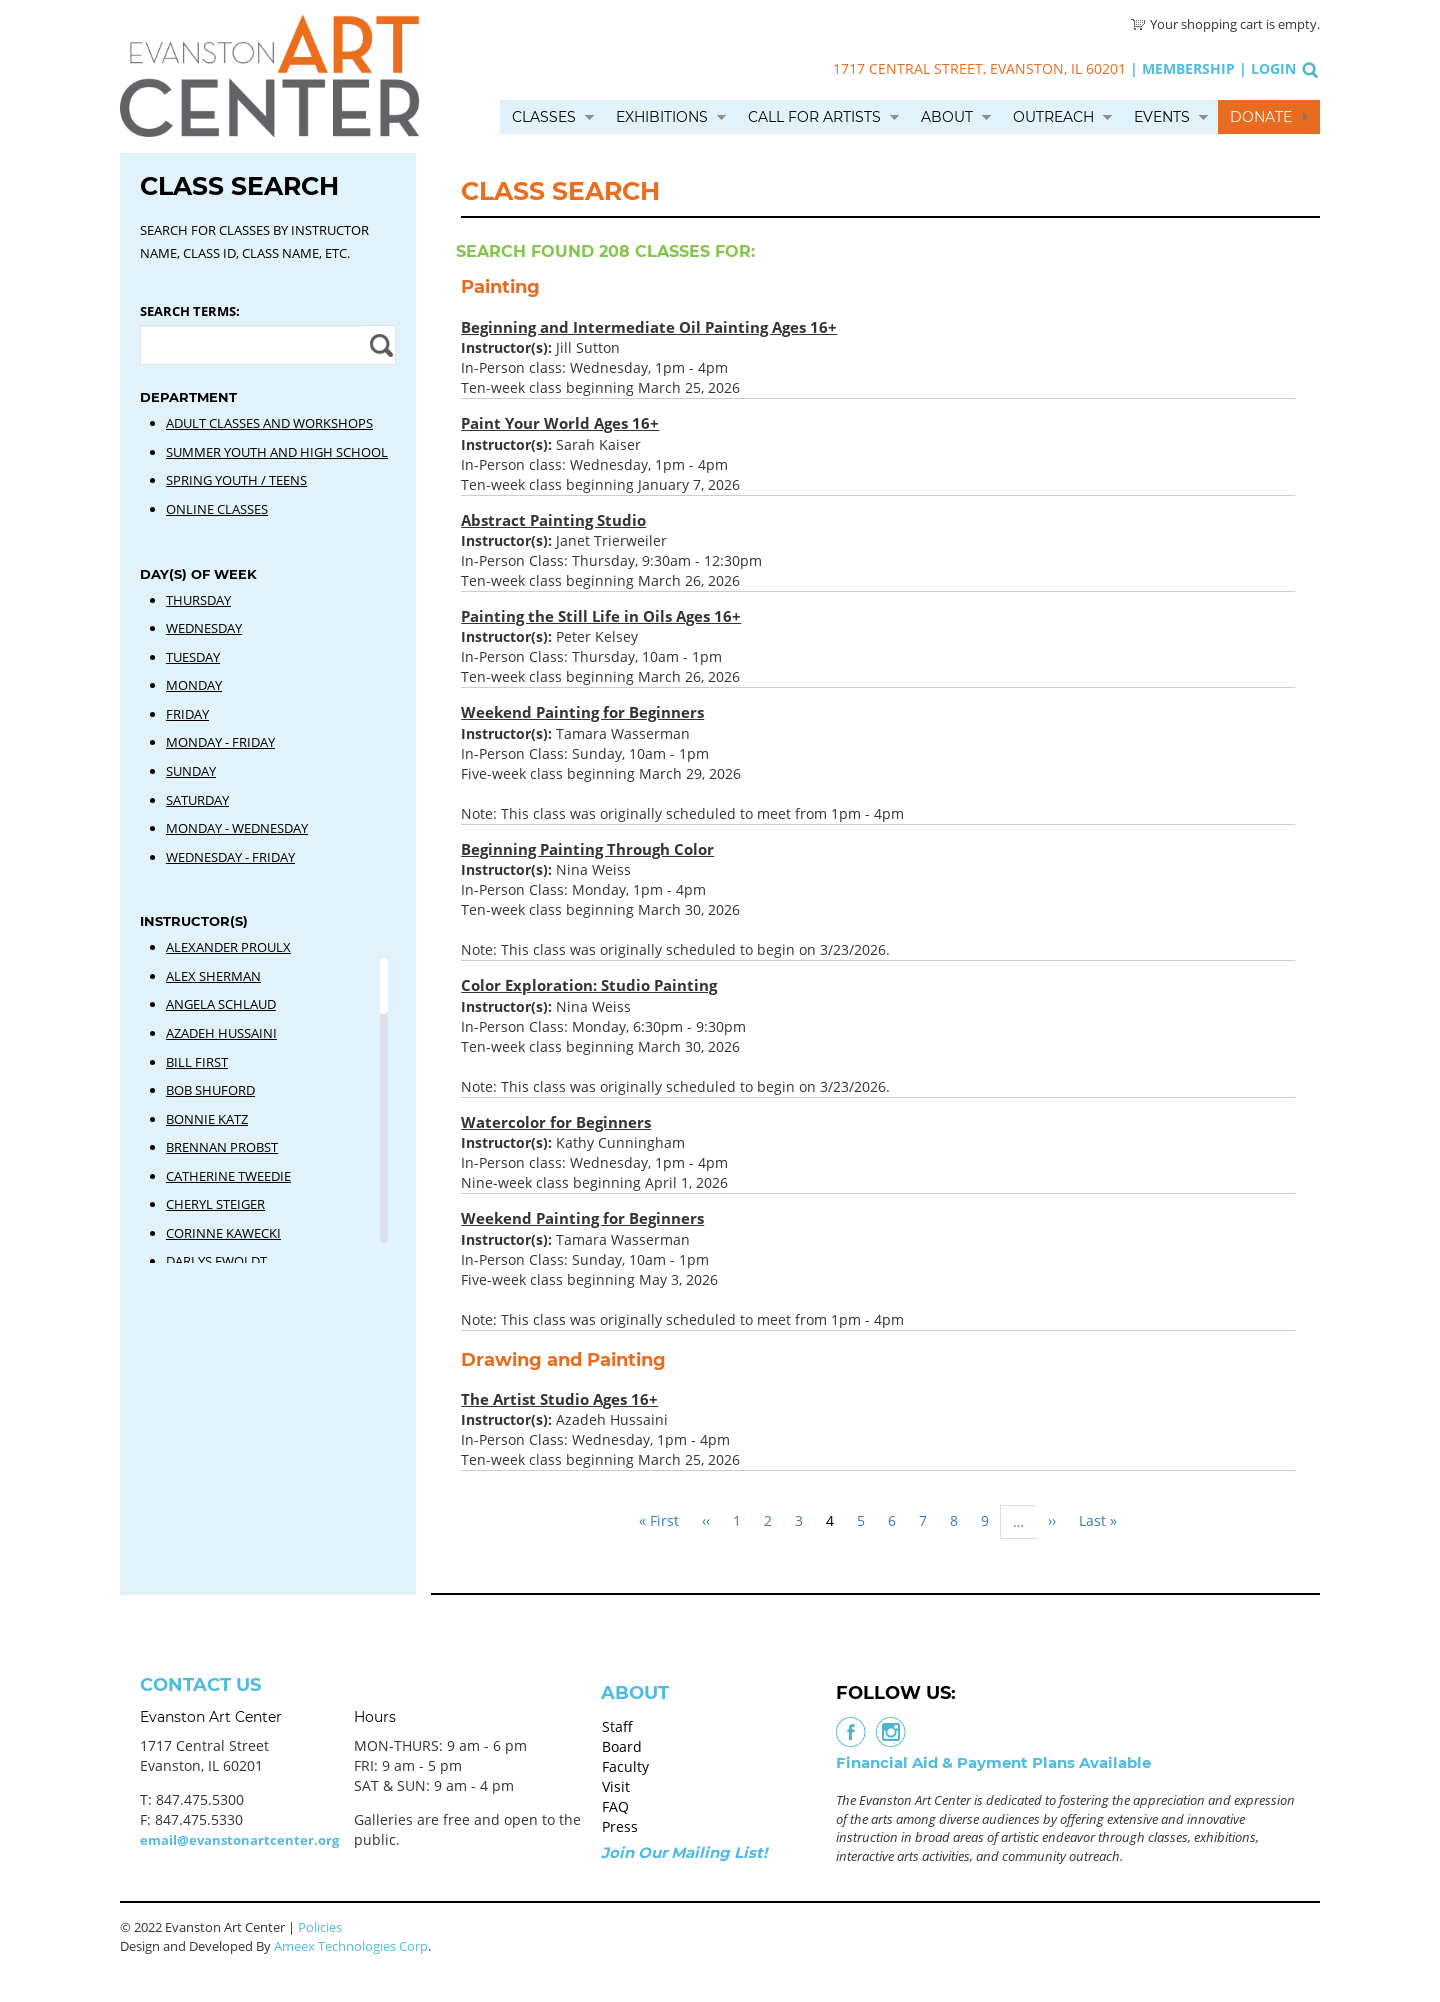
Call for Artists (814, 117)
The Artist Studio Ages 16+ (559, 1399)
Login (1273, 68)
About (947, 117)
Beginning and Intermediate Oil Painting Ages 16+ (649, 327)
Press (620, 1826)
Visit (616, 1786)
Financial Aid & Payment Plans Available (993, 1762)
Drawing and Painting (563, 1360)
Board (622, 1746)
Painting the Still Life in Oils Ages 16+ (601, 616)
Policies (320, 1927)
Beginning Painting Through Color (587, 849)
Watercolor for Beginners (556, 1122)
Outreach (1053, 117)
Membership (1188, 68)
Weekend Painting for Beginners (582, 712)
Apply (378, 345)
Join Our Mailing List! (684, 1852)
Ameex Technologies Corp (351, 1946)
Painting (500, 287)
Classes (544, 117)
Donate (1261, 117)
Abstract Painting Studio (553, 520)
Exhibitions (662, 117)
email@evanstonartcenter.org (239, 1840)
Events (1162, 117)
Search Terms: (190, 311)
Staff (617, 1726)
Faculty (625, 1766)
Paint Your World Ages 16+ (560, 423)
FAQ (615, 1806)
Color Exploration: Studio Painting (589, 985)
